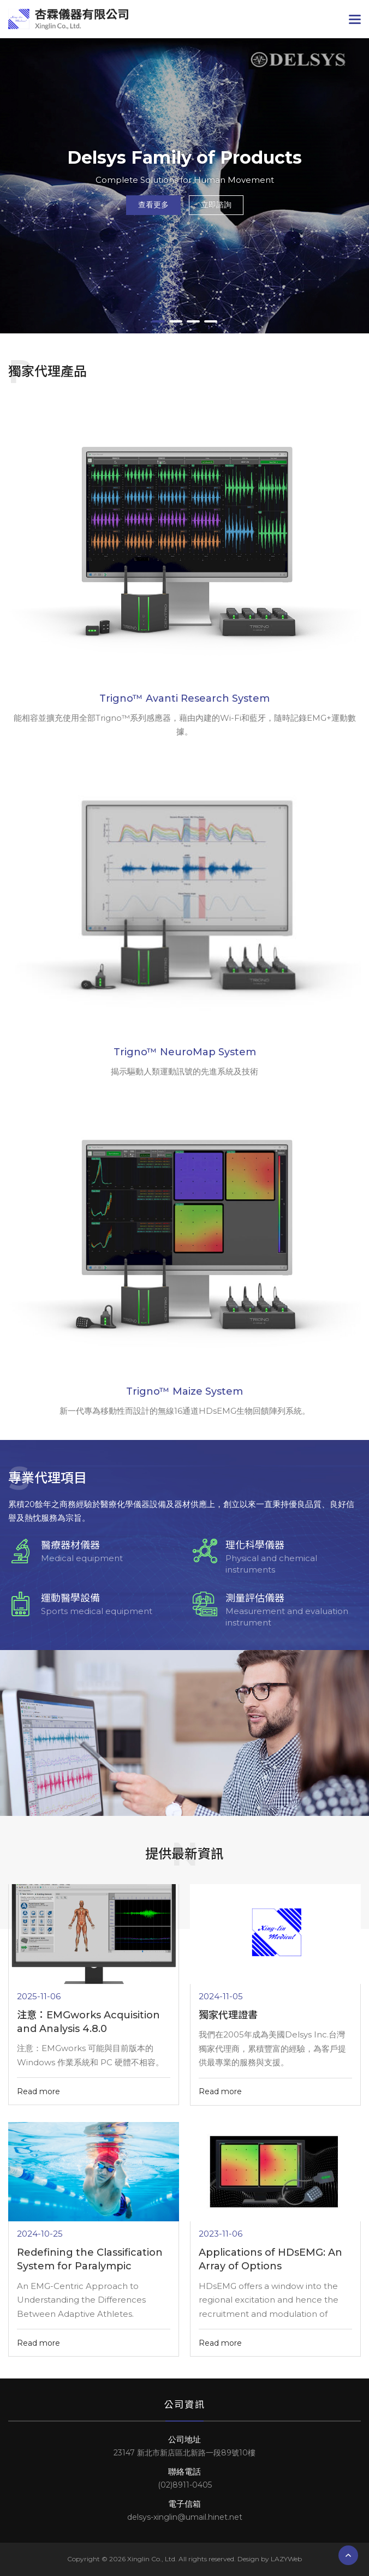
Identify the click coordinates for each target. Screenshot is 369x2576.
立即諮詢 (216, 205)
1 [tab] (158, 321)
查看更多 (153, 205)
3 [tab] (193, 321)
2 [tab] (175, 321)
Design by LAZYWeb (269, 2559)
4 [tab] (210, 321)
